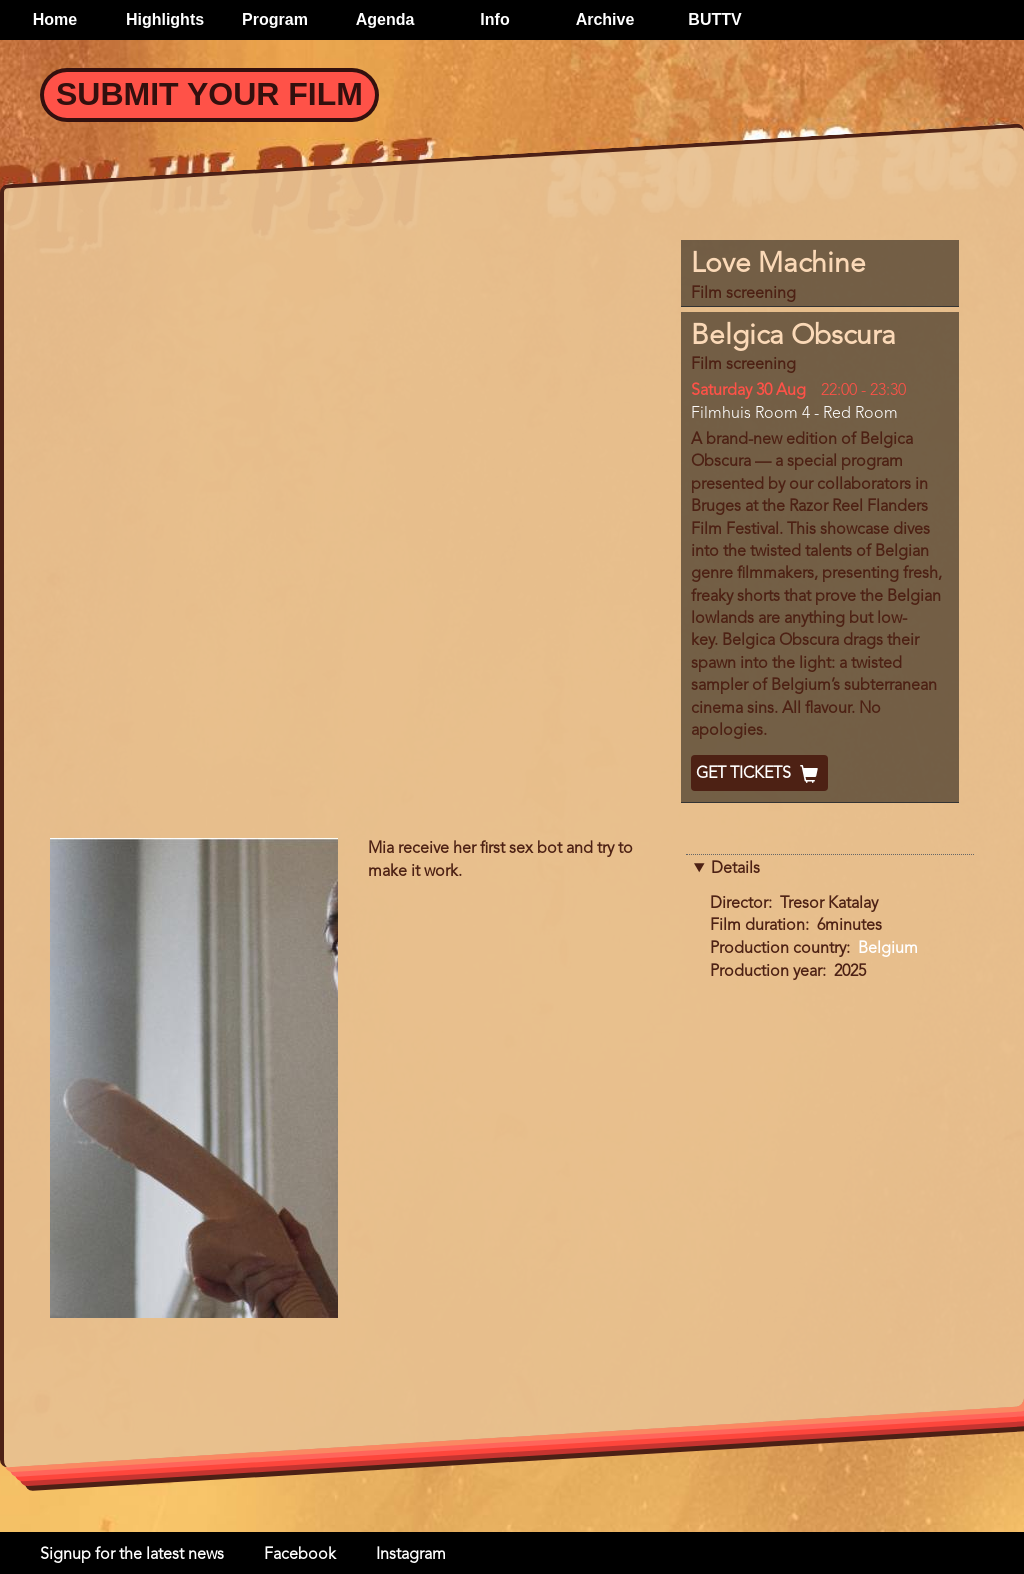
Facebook (300, 1555)
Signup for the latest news (132, 1555)
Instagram (411, 1555)
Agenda (385, 19)
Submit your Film (209, 94)
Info (494, 19)
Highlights (165, 19)
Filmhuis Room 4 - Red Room (794, 414)
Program (275, 19)
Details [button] (735, 869)
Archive (605, 19)
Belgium (888, 949)
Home (55, 19)
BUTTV (714, 19)
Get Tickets (759, 774)
